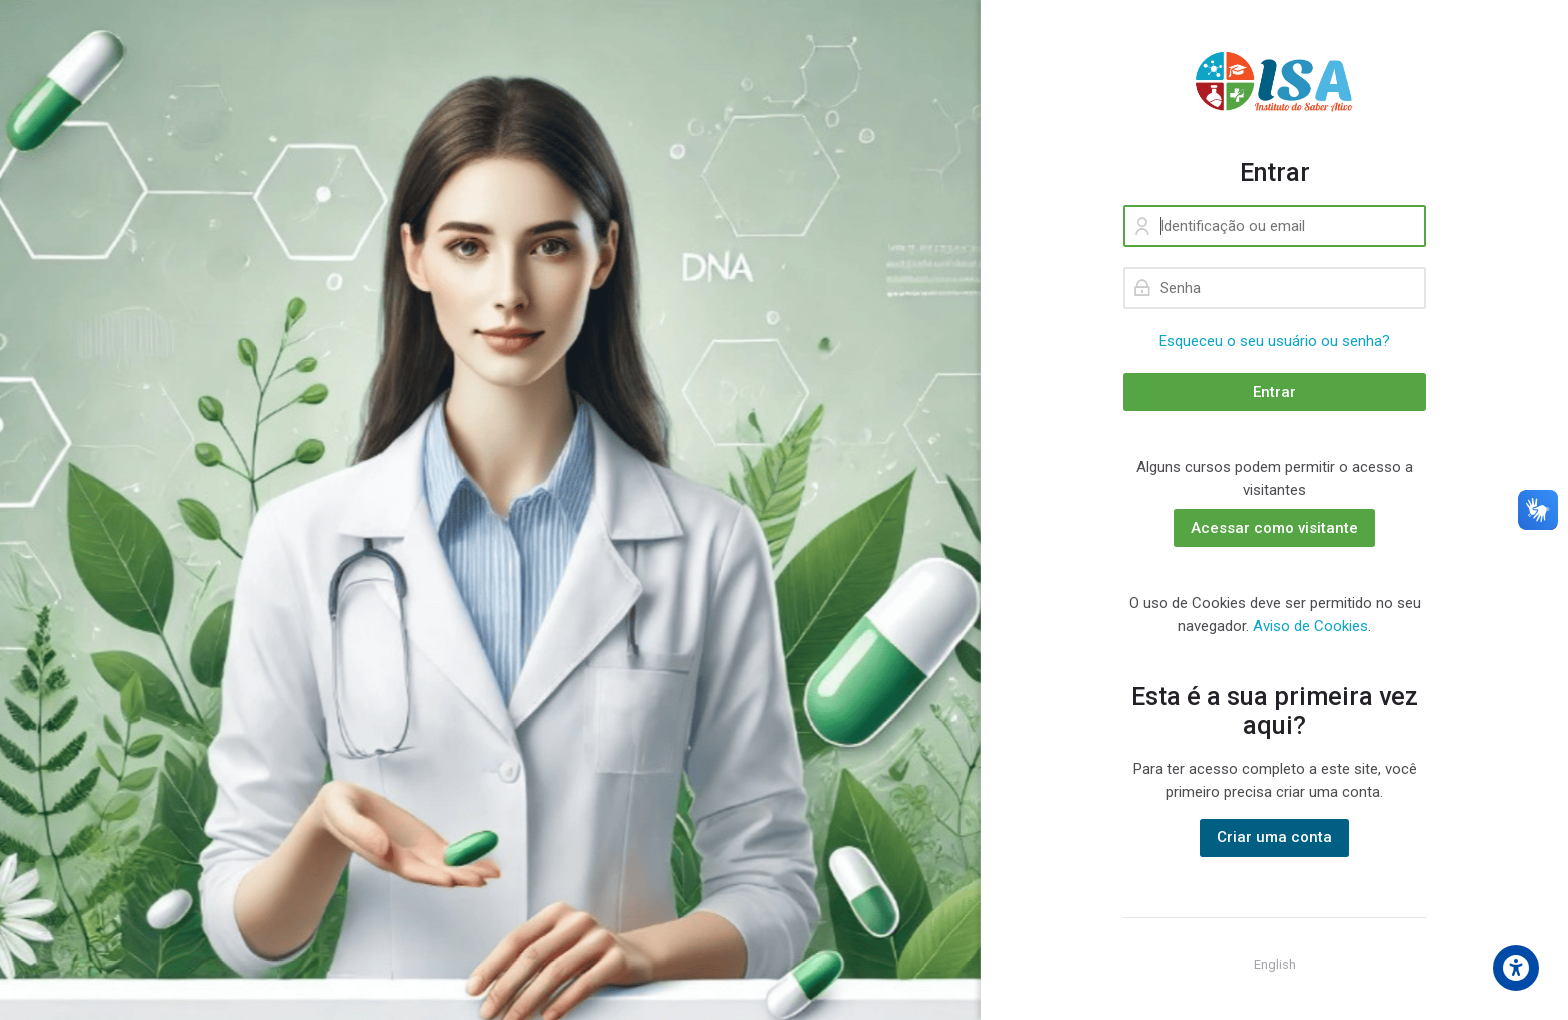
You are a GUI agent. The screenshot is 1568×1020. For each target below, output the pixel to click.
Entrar (1274, 392)
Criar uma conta (1274, 837)
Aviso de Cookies (1310, 626)
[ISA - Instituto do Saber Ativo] (1274, 79)
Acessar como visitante (1274, 528)
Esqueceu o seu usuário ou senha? (1274, 341)
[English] (1275, 965)
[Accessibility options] (1516, 968)
